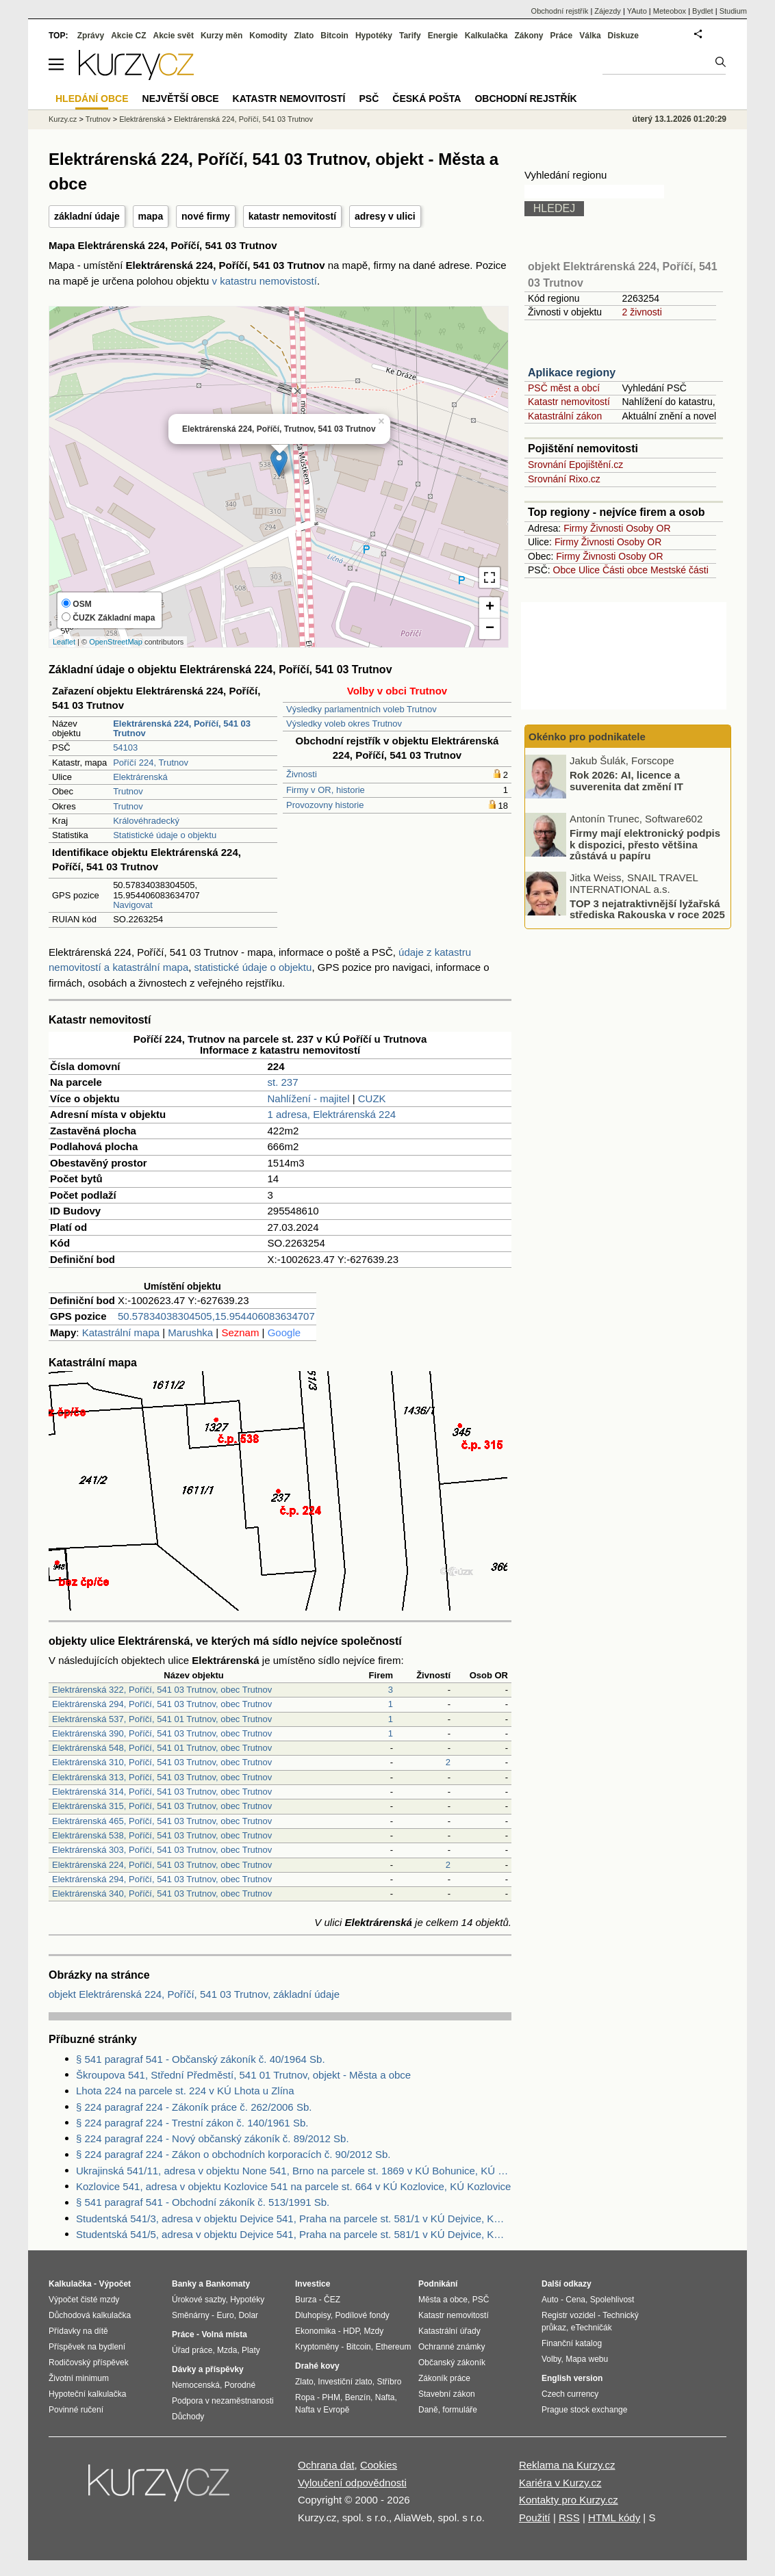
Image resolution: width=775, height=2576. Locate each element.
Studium (733, 11)
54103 (125, 747)
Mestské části (679, 569)
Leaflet (64, 642)
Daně (428, 2410)
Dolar (248, 2315)
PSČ (369, 98)
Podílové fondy (362, 2315)
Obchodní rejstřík (560, 11)
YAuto (637, 11)
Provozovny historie (325, 805)
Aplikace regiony (571, 372)
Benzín (357, 2397)
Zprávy (90, 35)
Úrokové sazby (198, 2299)
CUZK (372, 1098)
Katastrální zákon (565, 416)
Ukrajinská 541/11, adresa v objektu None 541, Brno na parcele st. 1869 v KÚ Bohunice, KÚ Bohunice (293, 2170)
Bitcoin (334, 35)
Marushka (190, 1332)
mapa (151, 216)
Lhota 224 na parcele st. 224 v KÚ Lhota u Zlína (185, 2090)
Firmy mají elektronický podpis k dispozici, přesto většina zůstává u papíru (645, 844)
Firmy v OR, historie (325, 790)
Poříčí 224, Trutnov (150, 762)
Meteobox (669, 11)
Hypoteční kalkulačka (87, 2394)
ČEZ (332, 2299)
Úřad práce (192, 2350)
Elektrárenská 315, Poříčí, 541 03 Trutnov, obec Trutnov (162, 1806)
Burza (305, 2299)
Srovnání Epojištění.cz (575, 464)
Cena (575, 2299)
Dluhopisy (313, 2315)
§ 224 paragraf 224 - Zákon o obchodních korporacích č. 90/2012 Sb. (233, 2154)
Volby (551, 2359)
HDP (351, 2331)
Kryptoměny (317, 2347)
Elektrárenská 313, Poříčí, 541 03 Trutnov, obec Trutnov (162, 1777)
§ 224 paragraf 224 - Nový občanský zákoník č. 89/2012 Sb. (212, 2138)
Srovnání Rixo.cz (564, 478)
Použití (534, 2517)
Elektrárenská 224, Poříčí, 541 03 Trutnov (243, 119)
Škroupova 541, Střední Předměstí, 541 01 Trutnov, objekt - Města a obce (243, 2075)
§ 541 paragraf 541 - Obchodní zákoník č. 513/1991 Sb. (202, 2202)
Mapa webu (587, 2359)
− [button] (489, 629)
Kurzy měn (221, 35)
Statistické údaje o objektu (164, 835)
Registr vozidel (569, 2315)
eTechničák (591, 2327)
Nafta (385, 2397)
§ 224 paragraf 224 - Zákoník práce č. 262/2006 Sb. (194, 2107)
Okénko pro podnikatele (587, 736)
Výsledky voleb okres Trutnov (344, 723)
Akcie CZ (128, 35)
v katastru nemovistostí (264, 281)
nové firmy (205, 216)
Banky (184, 2284)
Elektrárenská (140, 777)
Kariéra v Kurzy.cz (560, 2482)
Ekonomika (315, 2331)
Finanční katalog (572, 2343)
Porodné (240, 2385)
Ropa (305, 2397)
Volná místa (223, 2334)
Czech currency (570, 2394)
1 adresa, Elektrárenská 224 (331, 1114)
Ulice (589, 569)
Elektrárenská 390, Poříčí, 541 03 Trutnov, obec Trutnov (162, 1733)
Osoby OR (648, 528)
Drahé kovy (317, 2366)
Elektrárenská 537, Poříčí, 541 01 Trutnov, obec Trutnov (162, 1719)
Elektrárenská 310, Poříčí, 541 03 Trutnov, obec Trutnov (162, 1762)
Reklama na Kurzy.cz (567, 2465)
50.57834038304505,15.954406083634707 (216, 1316)
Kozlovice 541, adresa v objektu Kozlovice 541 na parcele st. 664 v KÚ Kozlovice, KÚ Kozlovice (293, 2186)
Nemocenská (196, 2385)
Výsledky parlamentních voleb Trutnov (361, 709)
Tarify (410, 35)
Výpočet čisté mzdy (84, 2299)
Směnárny (190, 2315)
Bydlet (702, 11)
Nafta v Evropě (322, 2410)
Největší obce (180, 98)
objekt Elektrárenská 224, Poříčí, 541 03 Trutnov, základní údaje (194, 1994)
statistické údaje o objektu (253, 967)
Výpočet (115, 2284)
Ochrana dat (326, 2465)
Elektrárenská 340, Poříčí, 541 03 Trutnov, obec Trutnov (162, 1893)
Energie (443, 35)
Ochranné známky (451, 2347)
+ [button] (489, 607)
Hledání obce (92, 98)
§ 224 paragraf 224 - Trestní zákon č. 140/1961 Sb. (192, 2123)
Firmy (575, 528)
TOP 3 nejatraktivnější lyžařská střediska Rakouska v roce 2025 (647, 908)
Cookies (378, 2465)
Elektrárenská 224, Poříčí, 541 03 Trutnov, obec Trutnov (162, 1865)
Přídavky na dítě (78, 2331)
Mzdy (374, 2331)
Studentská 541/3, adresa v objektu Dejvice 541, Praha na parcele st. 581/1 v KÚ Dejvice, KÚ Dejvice (293, 2218)
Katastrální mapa (121, 1332)
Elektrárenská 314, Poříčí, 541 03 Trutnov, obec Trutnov (162, 1791)
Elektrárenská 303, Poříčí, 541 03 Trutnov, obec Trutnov (162, 1850)
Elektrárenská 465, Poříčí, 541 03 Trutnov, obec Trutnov (162, 1821)
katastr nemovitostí (292, 216)
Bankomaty (227, 2284)
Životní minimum (79, 2378)
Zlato (304, 35)
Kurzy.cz (63, 119)
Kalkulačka (486, 35)
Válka (589, 35)
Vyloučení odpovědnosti (352, 2482)
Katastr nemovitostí (569, 401)
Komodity (268, 35)
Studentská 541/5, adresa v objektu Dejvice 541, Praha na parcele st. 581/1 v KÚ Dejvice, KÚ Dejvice (293, 2234)
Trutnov (128, 791)
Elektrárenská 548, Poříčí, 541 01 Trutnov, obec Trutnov (162, 1748)
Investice (312, 2284)
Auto (550, 2299)
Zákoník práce (444, 2378)
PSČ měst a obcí (564, 387)
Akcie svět (173, 35)
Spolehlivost (612, 2299)
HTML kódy (614, 2517)
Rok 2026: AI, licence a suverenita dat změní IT (626, 780)
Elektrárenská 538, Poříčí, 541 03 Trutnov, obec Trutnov (162, 1835)
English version (572, 2378)
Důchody (188, 2416)
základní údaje (87, 216)
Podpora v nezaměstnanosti (223, 2401)
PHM (331, 2397)
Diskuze (623, 35)
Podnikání (437, 2284)
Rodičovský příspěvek (89, 2362)
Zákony (528, 35)
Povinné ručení (76, 2410)
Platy (251, 2350)
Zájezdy (607, 11)
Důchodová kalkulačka (90, 2315)
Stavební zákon (446, 2394)
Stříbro (389, 2381)
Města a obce (443, 2299)
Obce (564, 569)
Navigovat (133, 905)
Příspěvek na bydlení (87, 2347)
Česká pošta (426, 98)
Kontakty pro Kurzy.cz (568, 2500)
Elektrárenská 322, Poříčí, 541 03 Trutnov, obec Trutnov (162, 1689)
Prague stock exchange (584, 2410)
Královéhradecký (146, 821)
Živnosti (301, 774)
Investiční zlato (345, 2381)
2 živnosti (641, 312)
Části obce (625, 569)
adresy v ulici (385, 216)
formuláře (459, 2410)
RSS (569, 2517)
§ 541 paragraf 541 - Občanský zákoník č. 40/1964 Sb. (200, 2059)
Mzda (227, 2350)
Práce (561, 35)
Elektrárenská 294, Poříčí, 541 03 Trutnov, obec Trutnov (162, 1704)
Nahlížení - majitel (308, 1098)
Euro (224, 2315)
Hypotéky (373, 35)
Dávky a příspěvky (208, 2369)
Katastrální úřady (449, 2331)
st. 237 (282, 1082)
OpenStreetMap (115, 642)
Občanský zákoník (451, 2362)
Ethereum (393, 2347)
